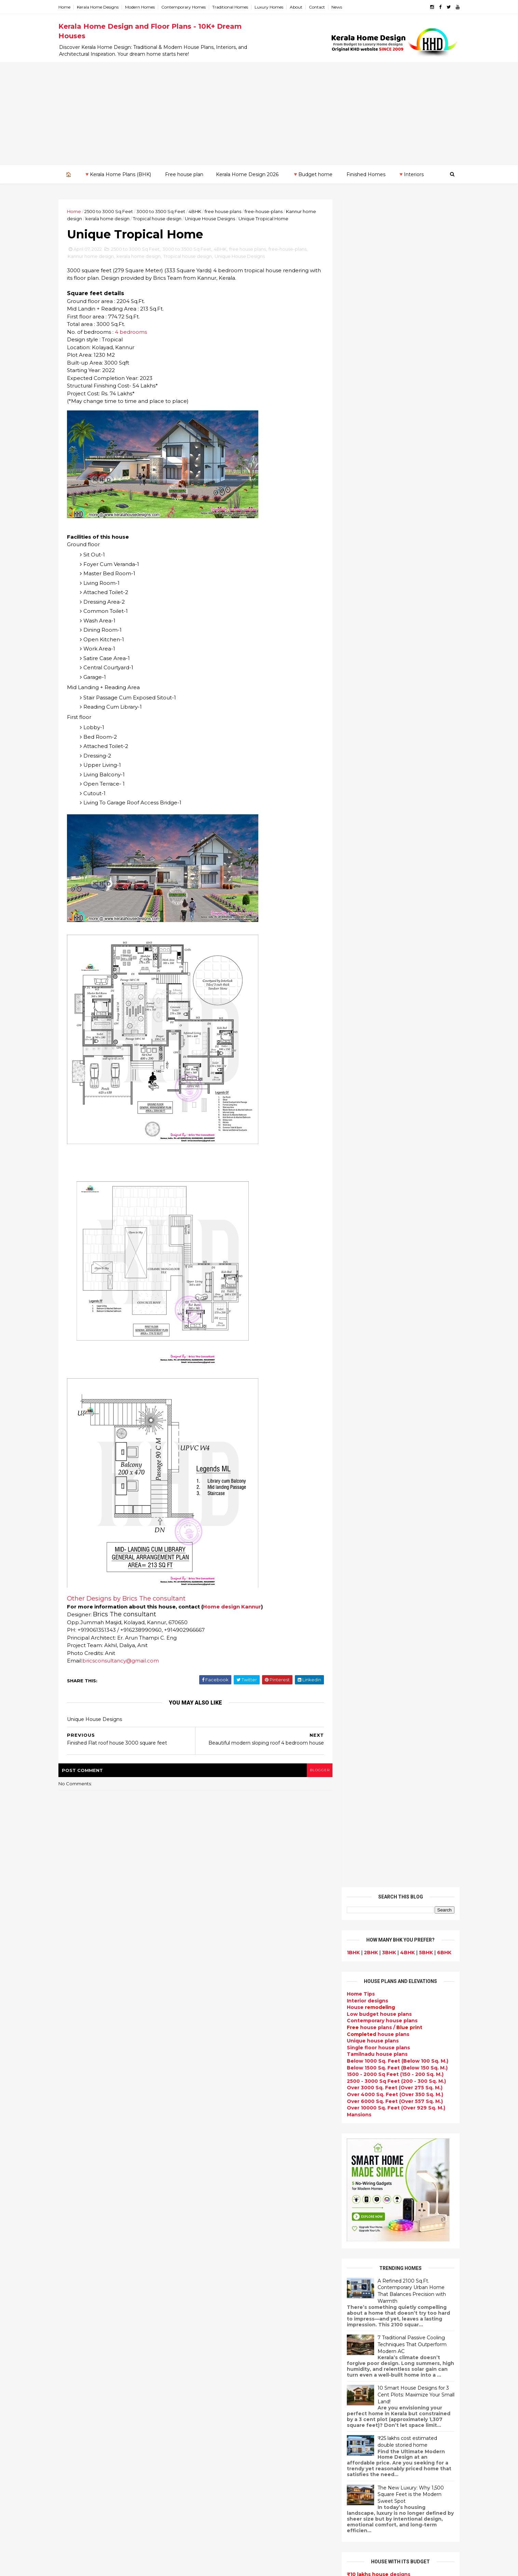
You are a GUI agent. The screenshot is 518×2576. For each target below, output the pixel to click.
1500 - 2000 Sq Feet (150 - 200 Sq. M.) (387, 386)
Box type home (217, 2126)
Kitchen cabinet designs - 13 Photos (401, 2118)
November (85, 2003)
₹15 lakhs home (359, 899)
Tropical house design (179, 218)
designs (360, 312)
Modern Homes (147, 7)
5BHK (418, 264)
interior (207, 2118)
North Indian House (223, 2370)
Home (72, 7)
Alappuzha (80, 2242)
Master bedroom (219, 2411)
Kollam (74, 2276)
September (86, 2022)
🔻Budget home (312, 174)
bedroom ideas (217, 2305)
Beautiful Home (218, 2094)
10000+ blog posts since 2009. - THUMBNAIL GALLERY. (121, 2566)
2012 (79, 2192)
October (83, 2012)
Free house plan (184, 174)
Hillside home (215, 2484)
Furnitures (211, 2492)
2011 (78, 2201)
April (78, 2068)
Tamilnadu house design (230, 2314)
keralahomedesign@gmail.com (374, 2383)
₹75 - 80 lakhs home (365, 973)
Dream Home (214, 2452)
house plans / (377, 339)
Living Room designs (224, 2248)
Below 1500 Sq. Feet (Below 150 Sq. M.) (389, 379)
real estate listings (391, 2240)
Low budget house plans (371, 326)
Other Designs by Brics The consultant (133, 1600)
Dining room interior (224, 2338)
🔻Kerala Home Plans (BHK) (117, 174)
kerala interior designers (229, 2419)
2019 (79, 2127)
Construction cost (221, 2273)
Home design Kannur (239, 1607)
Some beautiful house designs (394, 2007)
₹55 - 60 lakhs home (365, 946)
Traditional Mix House (226, 2460)
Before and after (220, 2533)
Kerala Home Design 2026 (247, 174)
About (303, 7)
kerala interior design (225, 2224)
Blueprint (210, 2509)
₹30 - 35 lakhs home (365, 920)
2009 (80, 2220)
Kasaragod (79, 2269)
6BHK (437, 264)
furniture (430, 2199)
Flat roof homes (218, 2061)
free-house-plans (271, 211)
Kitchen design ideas (225, 2354)
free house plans (230, 211)
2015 (79, 2164)
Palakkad (78, 2303)
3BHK (381, 264)
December (85, 1993)
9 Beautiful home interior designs (398, 1979)
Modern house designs (227, 2045)
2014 (79, 2173)
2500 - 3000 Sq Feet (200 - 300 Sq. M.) (388, 393)
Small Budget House (224, 2110)
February (83, 2087)
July (77, 2040)
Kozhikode (80, 2289)
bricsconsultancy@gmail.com (128, 1662)
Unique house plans (365, 353)
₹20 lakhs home (360, 906)
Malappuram (82, 2296)
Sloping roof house (222, 2069)
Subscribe (393, 1093)
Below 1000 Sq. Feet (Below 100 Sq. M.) (390, 373)
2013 (79, 2183)
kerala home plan (220, 2085)
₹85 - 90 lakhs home (363, 987)
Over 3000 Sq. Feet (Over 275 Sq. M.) (387, 399)
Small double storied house (233, 2167)
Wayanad (78, 2329)
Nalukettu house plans (227, 2501)
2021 (79, 2108)
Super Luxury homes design (234, 2200)
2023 (79, 1976)
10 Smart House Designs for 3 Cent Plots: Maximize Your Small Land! (408, 706)
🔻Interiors (410, 174)
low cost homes (218, 2379)
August (81, 2031)
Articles (207, 2265)
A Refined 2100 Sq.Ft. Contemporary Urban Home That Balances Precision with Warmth (404, 602)
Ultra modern (214, 2289)
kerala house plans (222, 2468)
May (77, 2059)
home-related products (389, 2206)
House (363, 319)
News (344, 7)
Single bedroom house (227, 2541)
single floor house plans (229, 2281)
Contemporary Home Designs (236, 2053)
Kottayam (78, 2282)
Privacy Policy (355, 1299)
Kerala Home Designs (105, 7)
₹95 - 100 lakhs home (366, 1000)
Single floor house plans (371, 359)
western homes (218, 2395)
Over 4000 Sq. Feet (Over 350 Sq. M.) (387, 406)
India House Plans (220, 2078)
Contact (324, 7)
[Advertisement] (259, 113)
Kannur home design (98, 257)
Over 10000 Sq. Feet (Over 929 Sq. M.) (388, 420)
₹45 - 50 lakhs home (363, 933)
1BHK (345, 264)
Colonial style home (223, 2151)
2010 (79, 2211)
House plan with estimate (231, 2330)
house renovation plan (227, 2427)
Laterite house (217, 2436)
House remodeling (221, 2444)
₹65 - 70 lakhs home (363, 960)
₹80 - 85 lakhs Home (364, 980)
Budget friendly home (226, 2240)
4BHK (202, 211)
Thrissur (76, 2323)
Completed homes (222, 2232)
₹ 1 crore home (357, 1007)
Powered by (393, 1114)
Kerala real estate (220, 2525)
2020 (79, 2117)
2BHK (363, 264)
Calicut (106, 2289)
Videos (206, 2297)
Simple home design (224, 2363)
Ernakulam (79, 2249)
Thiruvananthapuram (93, 2316)
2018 (79, 2136)
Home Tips (353, 306)
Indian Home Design (224, 2208)
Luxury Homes (276, 7)
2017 (79, 2145)
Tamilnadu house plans (369, 366)
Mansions (351, 426)
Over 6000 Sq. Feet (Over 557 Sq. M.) (387, 413)
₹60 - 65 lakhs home (363, 953)
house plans (370, 346)
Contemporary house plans (374, 332)
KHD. (206, 2566)
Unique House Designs (232, 218)
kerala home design (129, 218)
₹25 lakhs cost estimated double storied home (400, 753)
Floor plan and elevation (229, 2175)
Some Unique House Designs (393, 2035)
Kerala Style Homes (222, 2159)
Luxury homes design (225, 2102)
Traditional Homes (238, 7)
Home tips (211, 2476)
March (80, 2078)
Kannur (75, 2262)
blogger (311, 1771)
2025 (79, 1957)
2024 (80, 1967)
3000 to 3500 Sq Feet (168, 211)
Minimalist (210, 2403)
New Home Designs (223, 2183)
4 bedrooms (138, 333)
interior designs (394, 2199)
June (78, 2050)
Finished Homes (365, 174)
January (82, 2096)
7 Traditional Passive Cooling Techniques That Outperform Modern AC (404, 656)
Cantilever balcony (222, 2517)
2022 (79, 1985)
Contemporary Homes (191, 7)
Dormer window (218, 2322)
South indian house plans (231, 2216)
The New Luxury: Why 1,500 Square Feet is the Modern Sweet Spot (403, 806)
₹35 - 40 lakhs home (363, 926)
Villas (204, 2134)
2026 (79, 1948)
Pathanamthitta (87, 2309)
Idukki (74, 2256)
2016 (79, 2155)
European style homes (227, 2387)
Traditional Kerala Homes (230, 2192)
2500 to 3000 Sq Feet (116, 211)
